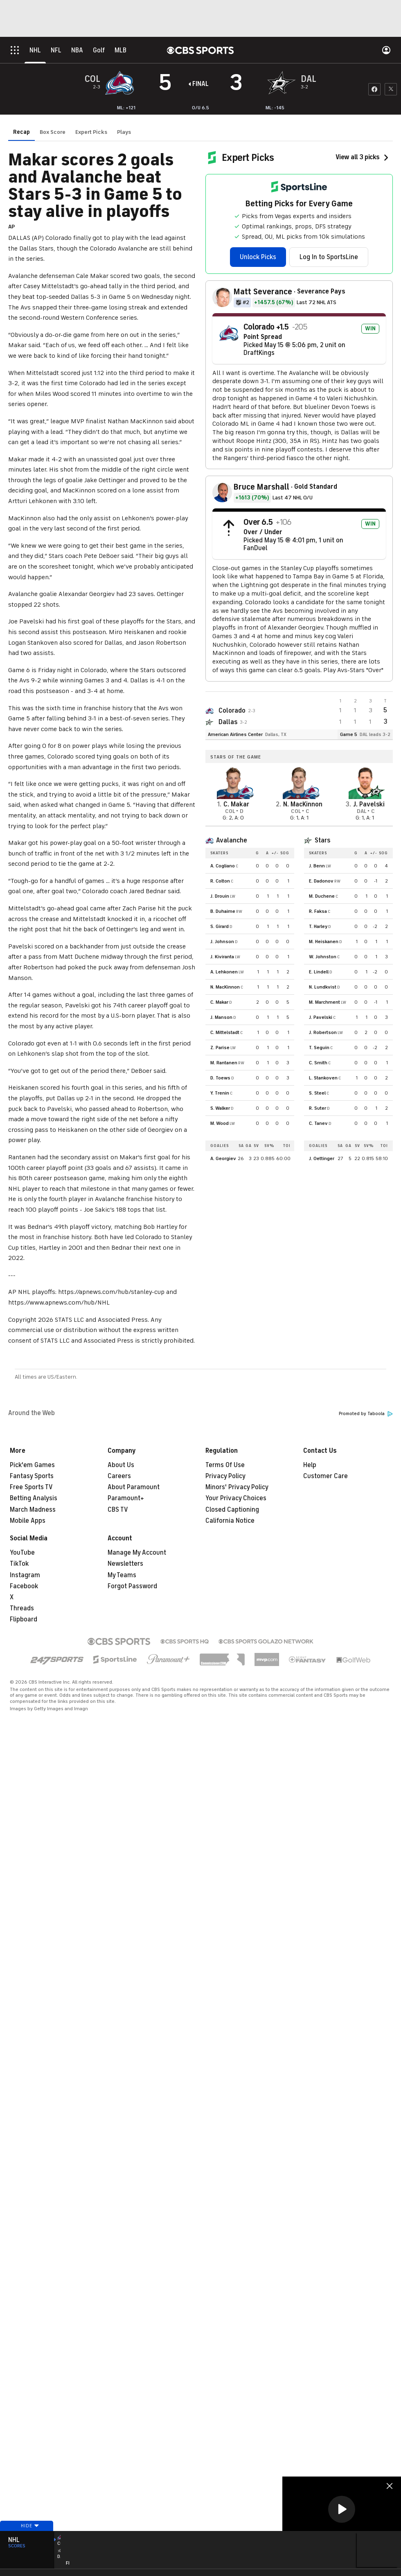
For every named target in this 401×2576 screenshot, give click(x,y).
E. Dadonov (321, 881)
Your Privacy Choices (235, 1498)
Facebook (24, 1586)
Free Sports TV (31, 1487)
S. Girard (219, 926)
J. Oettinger (321, 1158)
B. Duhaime (222, 911)
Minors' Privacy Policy (236, 1487)
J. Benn (317, 866)
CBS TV (118, 1510)
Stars (322, 840)
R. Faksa (318, 911)
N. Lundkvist (322, 987)
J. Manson (221, 1017)
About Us (121, 1465)
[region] (341, 2510)
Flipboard (23, 1619)
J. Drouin (219, 896)
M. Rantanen (223, 1063)
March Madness (33, 1510)
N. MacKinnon (225, 987)
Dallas (228, 722)
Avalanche (231, 840)
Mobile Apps (27, 1521)
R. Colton (220, 881)
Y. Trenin (219, 1093)
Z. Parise (220, 1047)
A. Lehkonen (224, 972)
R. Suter (317, 1108)
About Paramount (134, 1487)
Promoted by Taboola (366, 1413)
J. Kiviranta (222, 957)
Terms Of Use (225, 1465)
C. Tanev (318, 1123)
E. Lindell (319, 972)
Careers (119, 1476)
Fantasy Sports (32, 1476)
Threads (22, 1608)
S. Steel (317, 1093)
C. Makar (219, 1002)
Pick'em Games (32, 1465)
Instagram (25, 1575)
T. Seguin (319, 1047)
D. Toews (220, 1078)
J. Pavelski (320, 1017)
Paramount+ (126, 1498)
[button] (341, 2509)
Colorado (232, 711)
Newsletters (125, 1564)
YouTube (22, 1553)
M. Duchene (322, 896)
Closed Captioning (232, 1510)
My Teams (122, 1575)
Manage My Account (137, 1553)
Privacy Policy (225, 1476)
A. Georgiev (223, 1158)
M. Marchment (324, 1002)
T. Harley (318, 926)
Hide (26, 2536)
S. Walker (220, 1108)
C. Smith (318, 1063)
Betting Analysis (33, 1498)
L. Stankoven (323, 1078)
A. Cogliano (222, 866)
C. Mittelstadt (224, 1032)
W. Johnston (322, 957)
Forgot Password (132, 1586)
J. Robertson (323, 1032)
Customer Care (325, 1476)
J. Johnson (222, 941)
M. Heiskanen (323, 941)
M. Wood (219, 1123)
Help (309, 1465)
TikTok (19, 1564)
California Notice (230, 1521)
